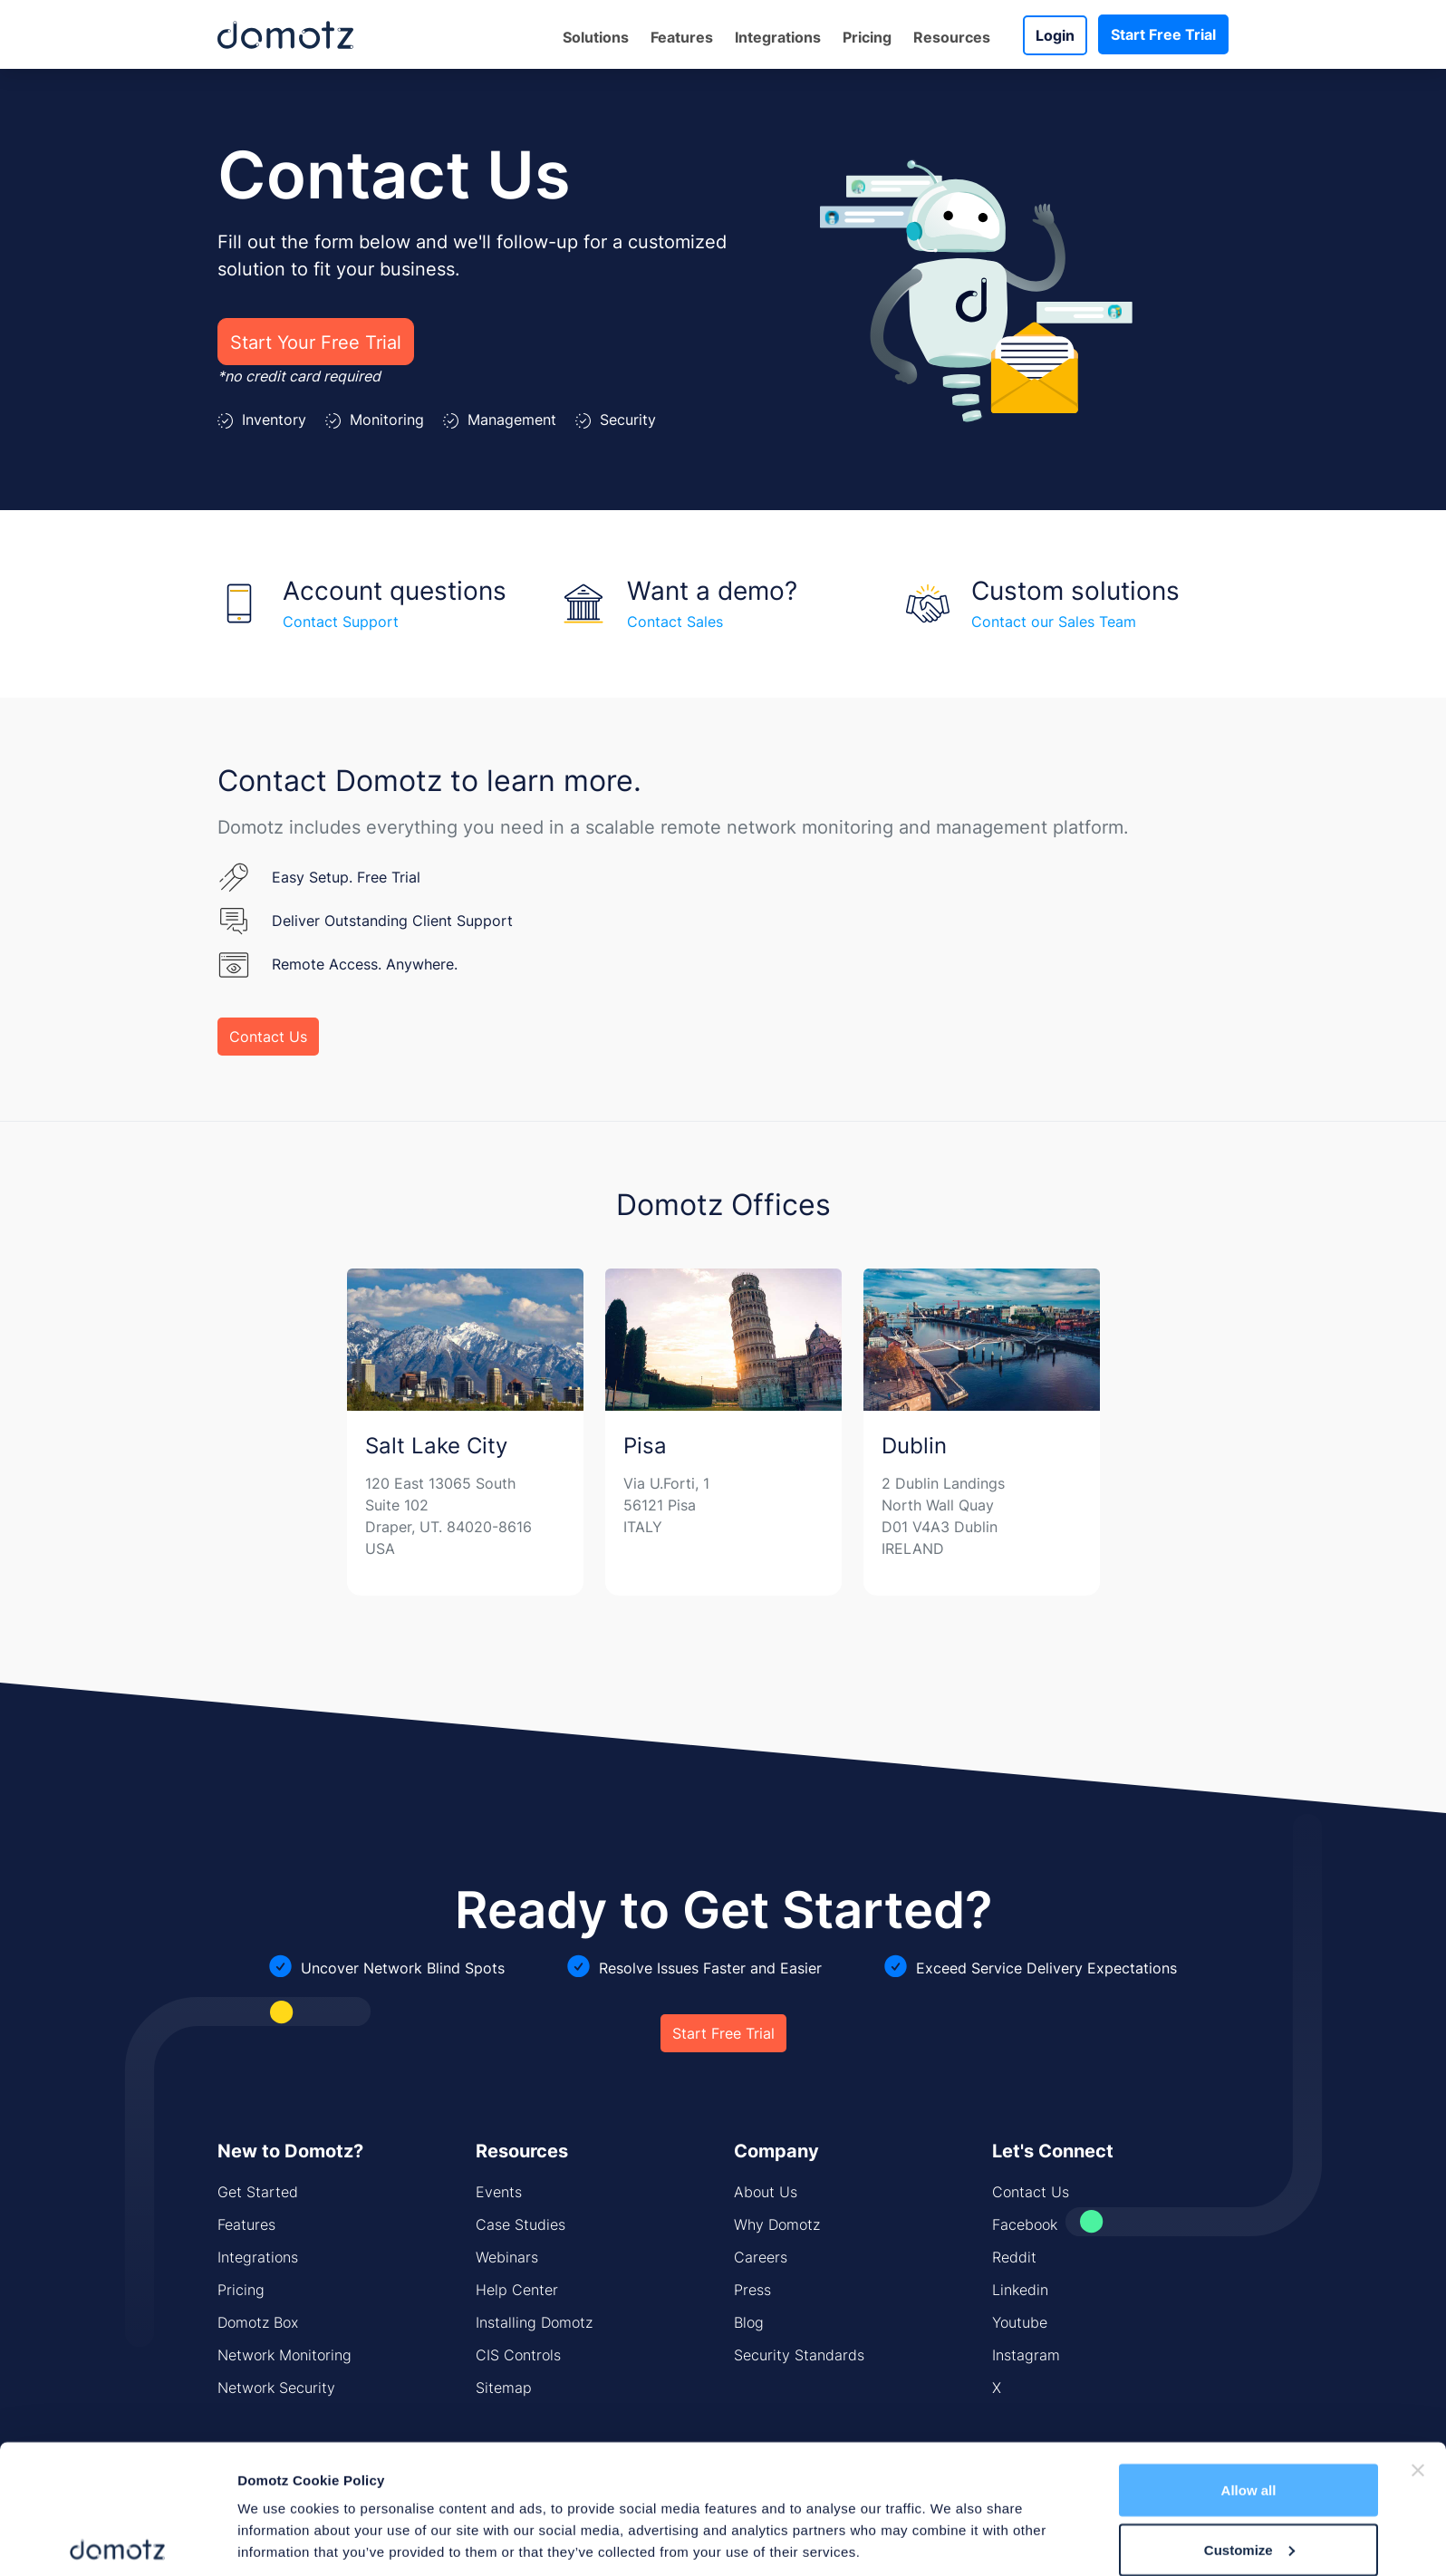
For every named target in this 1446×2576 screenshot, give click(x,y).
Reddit (1014, 2257)
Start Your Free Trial (315, 341)
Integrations (778, 37)
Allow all (1249, 2409)
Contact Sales (675, 622)
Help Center (517, 2290)
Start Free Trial (1163, 34)
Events (499, 2192)
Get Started (257, 2192)
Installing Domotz (534, 2322)
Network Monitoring (284, 2355)
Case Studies (520, 2224)
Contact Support (341, 622)
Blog (749, 2322)
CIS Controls (518, 2355)
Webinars (507, 2257)
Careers (760, 2257)
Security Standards (799, 2355)
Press (752, 2290)
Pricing (867, 37)
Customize (1249, 2468)
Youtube (1019, 2322)
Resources (951, 37)
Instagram (1026, 2355)
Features (682, 37)
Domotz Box (257, 2322)
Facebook (1024, 2224)
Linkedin (1020, 2290)
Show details (279, 2520)
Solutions (596, 37)
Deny (1249, 2527)
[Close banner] (1418, 2389)
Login (1055, 35)
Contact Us (268, 1037)
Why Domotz (777, 2224)
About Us (765, 2192)
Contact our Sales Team (1053, 622)
